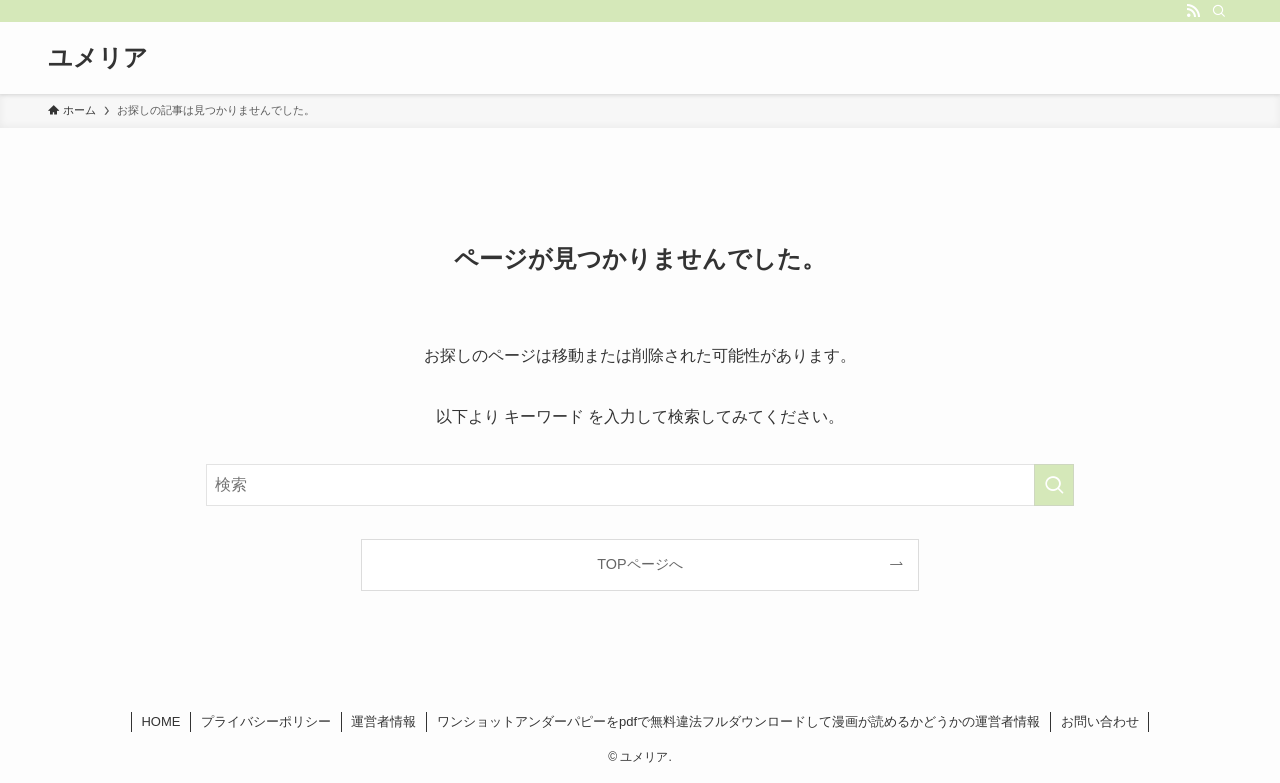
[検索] (1219, 11)
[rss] (1193, 11)
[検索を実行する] (1054, 485)
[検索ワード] (640, 485)
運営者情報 (383, 721)
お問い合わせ (1100, 721)
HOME (160, 721)
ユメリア (98, 58)
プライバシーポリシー (266, 721)
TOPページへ (639, 564)
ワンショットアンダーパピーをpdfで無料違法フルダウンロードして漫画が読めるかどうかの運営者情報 (738, 721)
